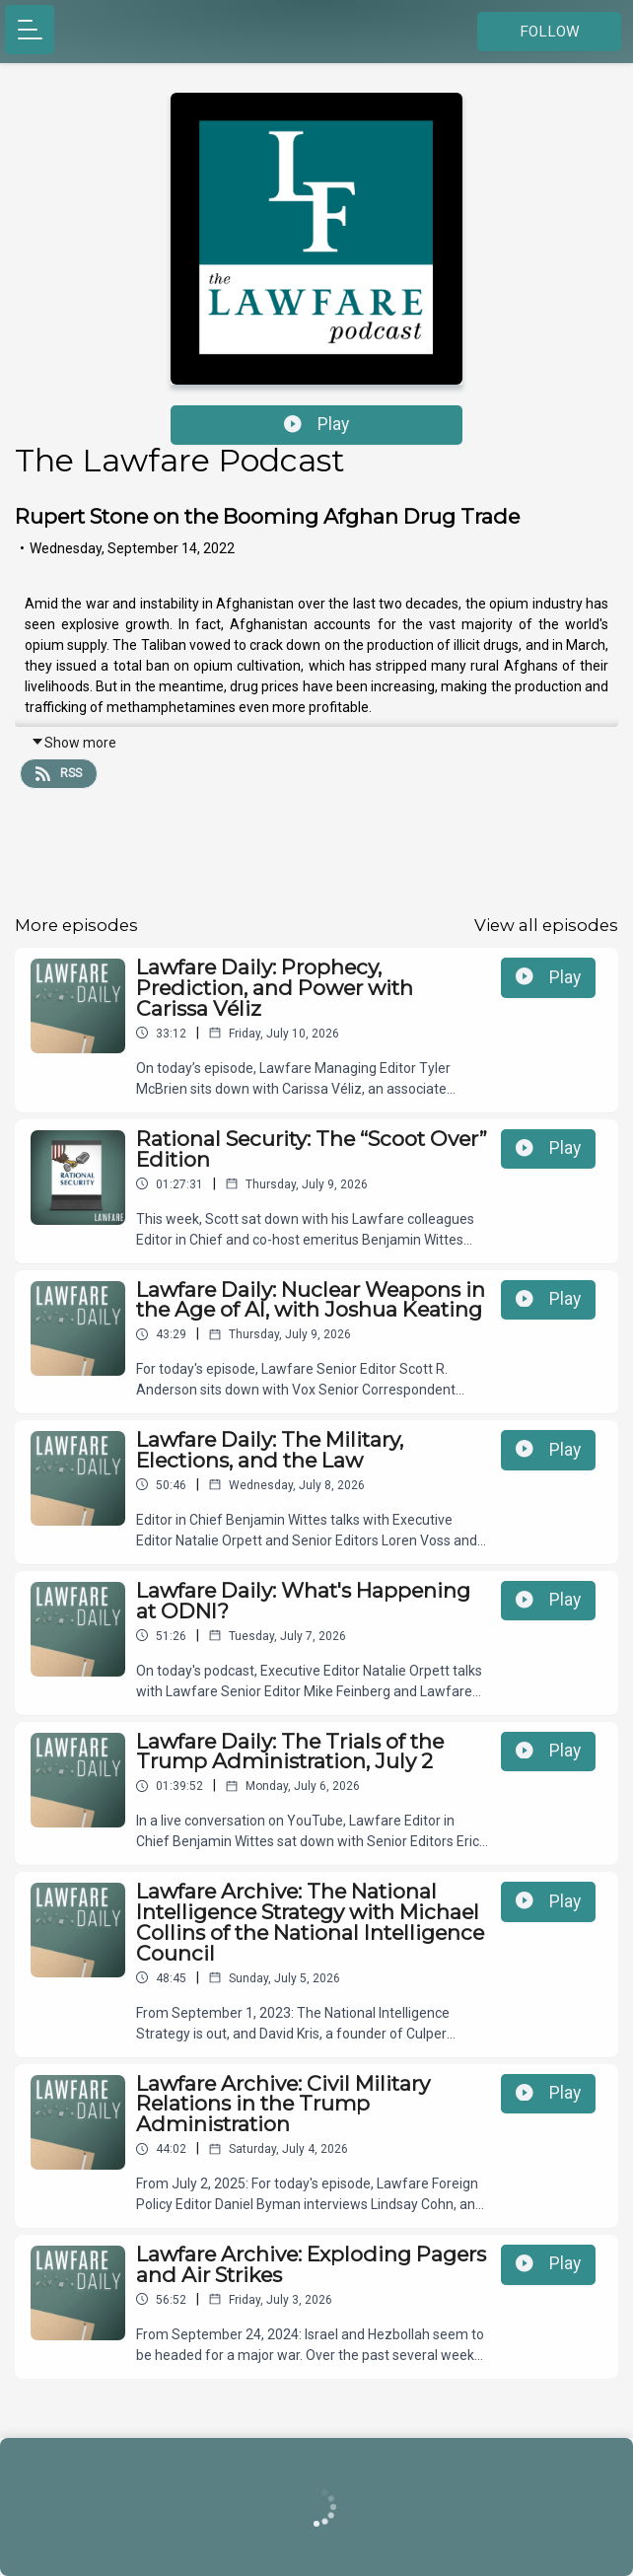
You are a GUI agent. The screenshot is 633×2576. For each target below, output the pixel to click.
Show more (73, 743)
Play (316, 424)
